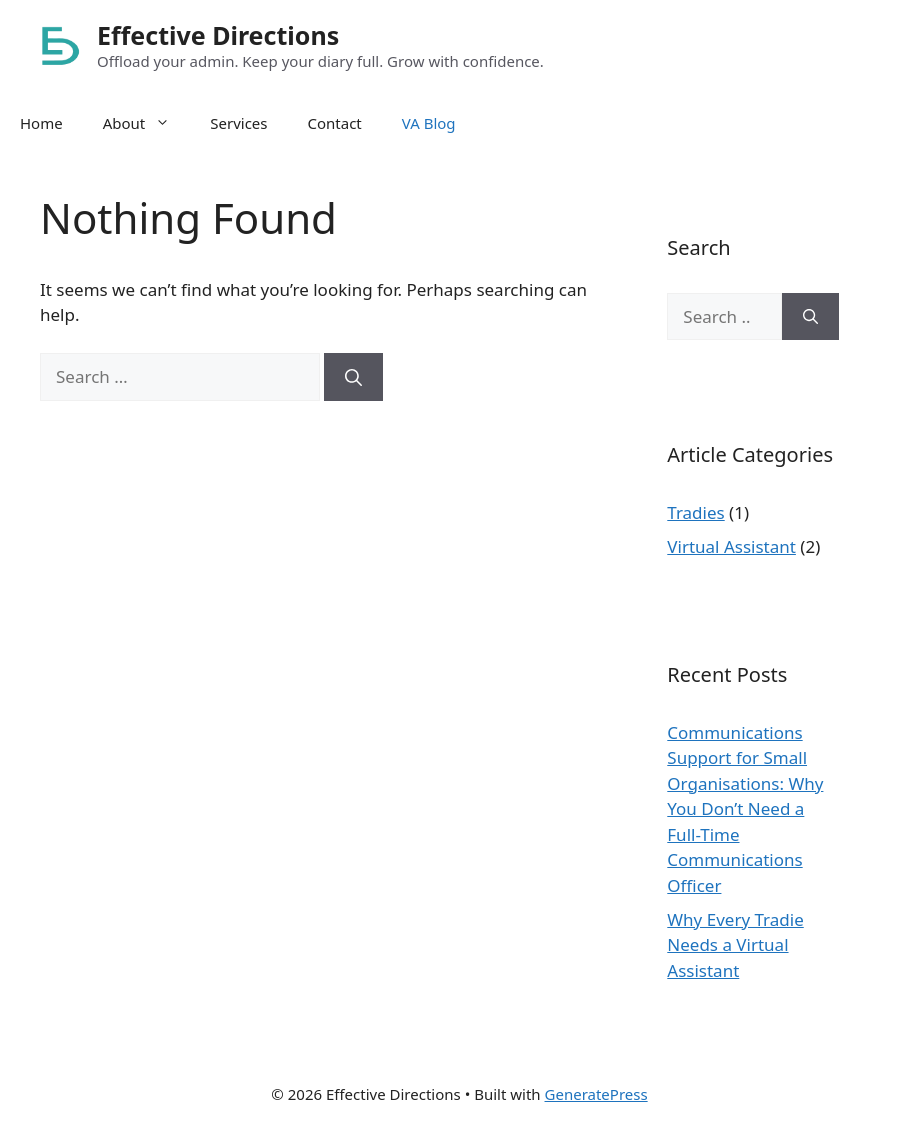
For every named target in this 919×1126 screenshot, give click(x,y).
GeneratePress (596, 1094)
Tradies (695, 512)
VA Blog (429, 123)
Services (238, 123)
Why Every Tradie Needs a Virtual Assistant (735, 945)
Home (41, 123)
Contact (335, 123)
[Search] (353, 377)
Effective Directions (218, 35)
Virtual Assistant (731, 546)
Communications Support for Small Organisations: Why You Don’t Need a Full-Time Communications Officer (745, 809)
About (147, 123)
